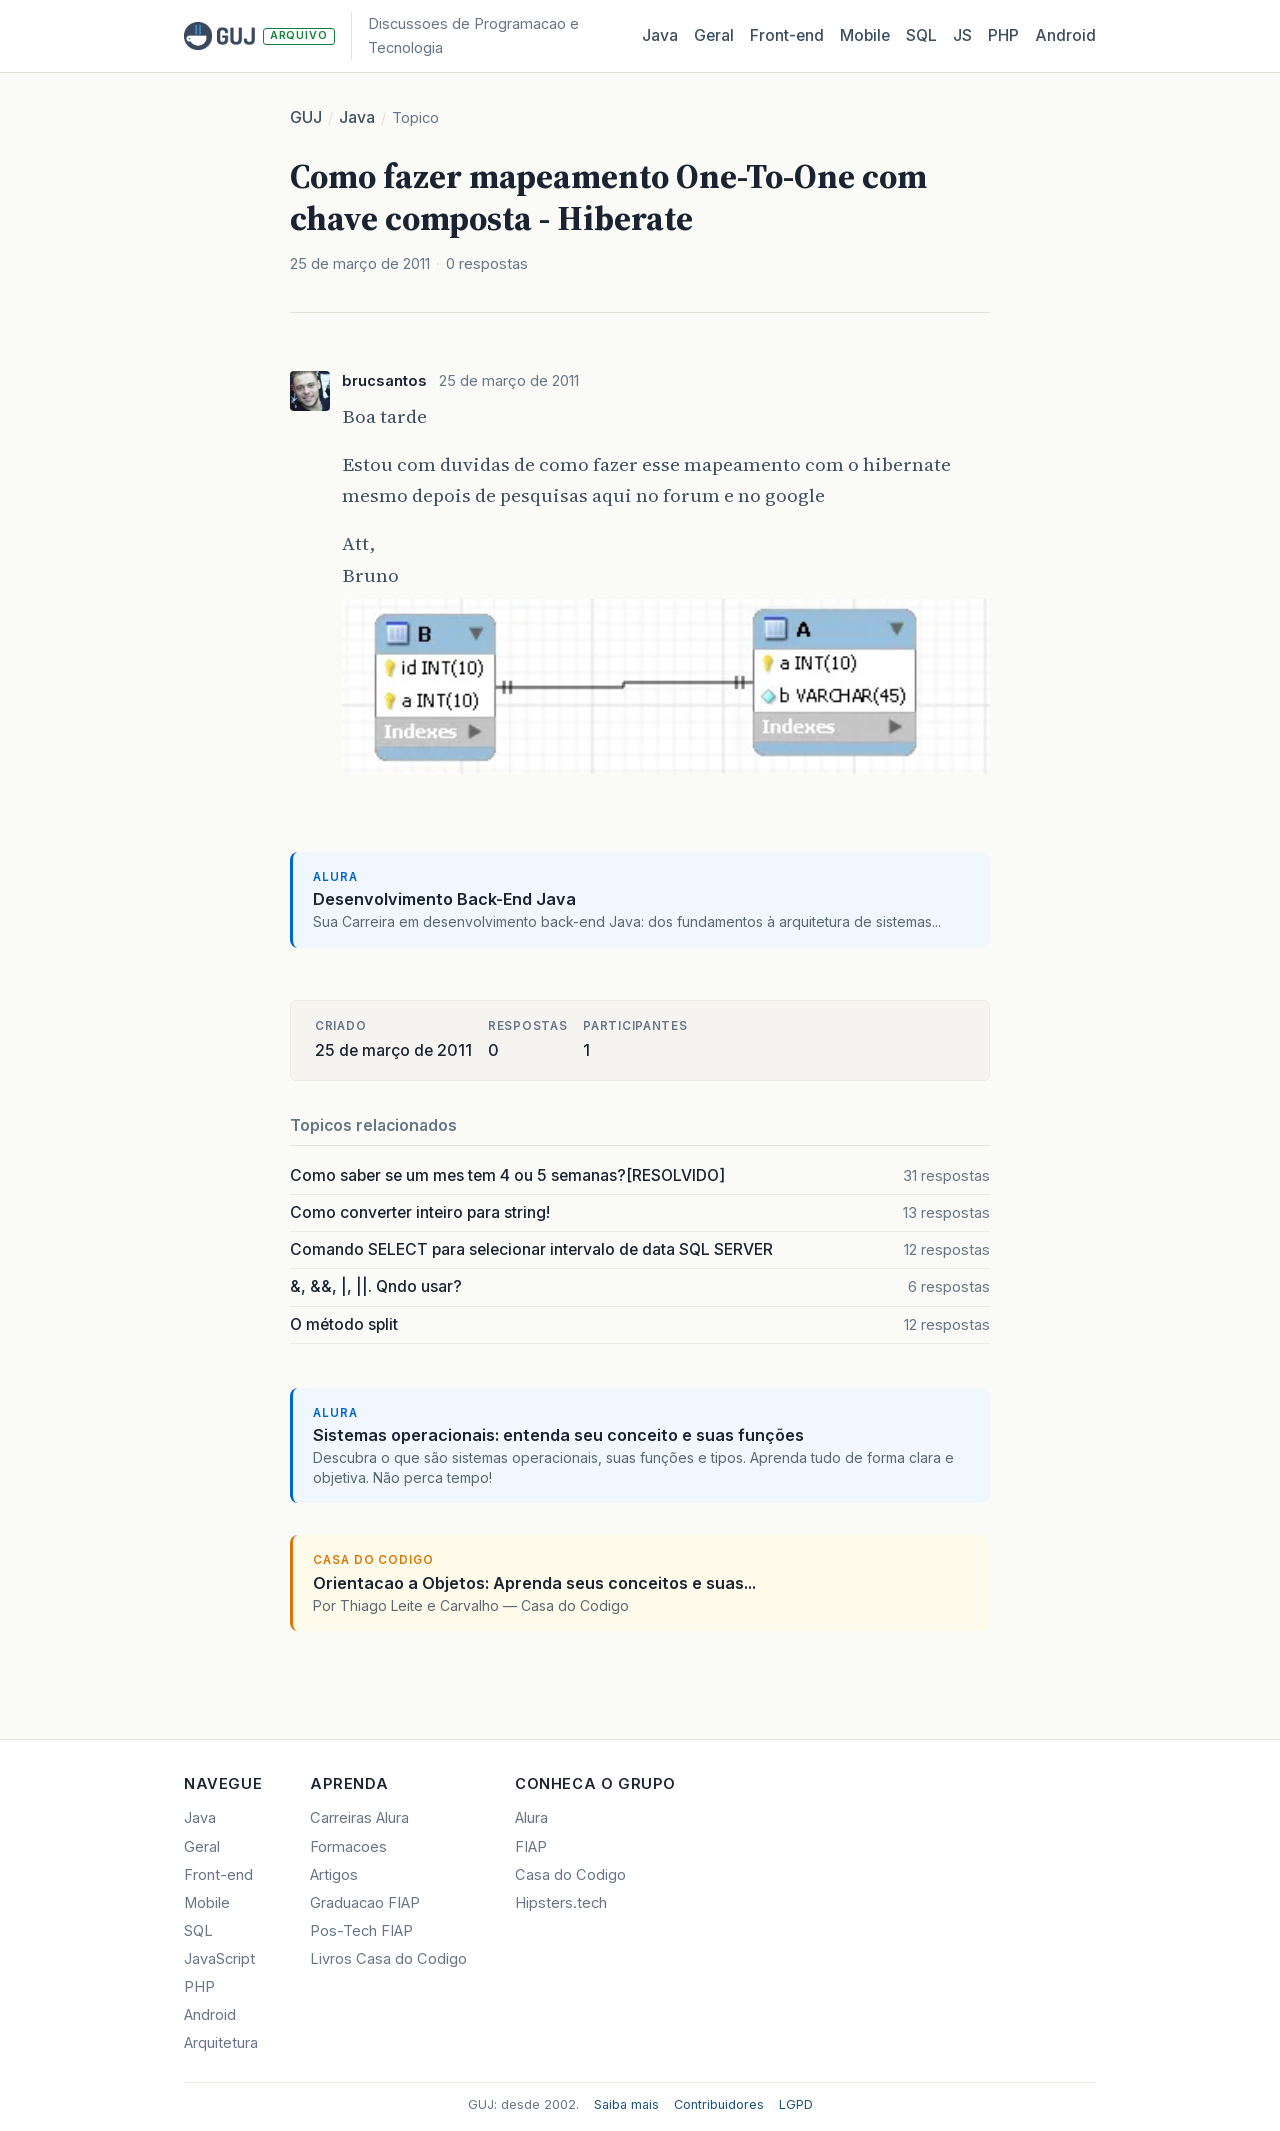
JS (962, 35)
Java (660, 35)
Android (1065, 35)
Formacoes (348, 1847)
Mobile (865, 35)
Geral (714, 35)
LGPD (796, 2104)
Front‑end (787, 35)
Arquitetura (221, 2043)
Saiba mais (626, 2104)
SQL (921, 35)
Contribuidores (719, 2104)
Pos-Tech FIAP (361, 1931)
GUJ (306, 117)
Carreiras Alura (359, 1818)
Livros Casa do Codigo (388, 1959)
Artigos (334, 1875)
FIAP (531, 1847)
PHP (1003, 35)
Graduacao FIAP (365, 1903)
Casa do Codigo (570, 1875)
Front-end (218, 1875)
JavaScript (219, 1959)
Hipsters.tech (561, 1903)
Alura (531, 1818)
